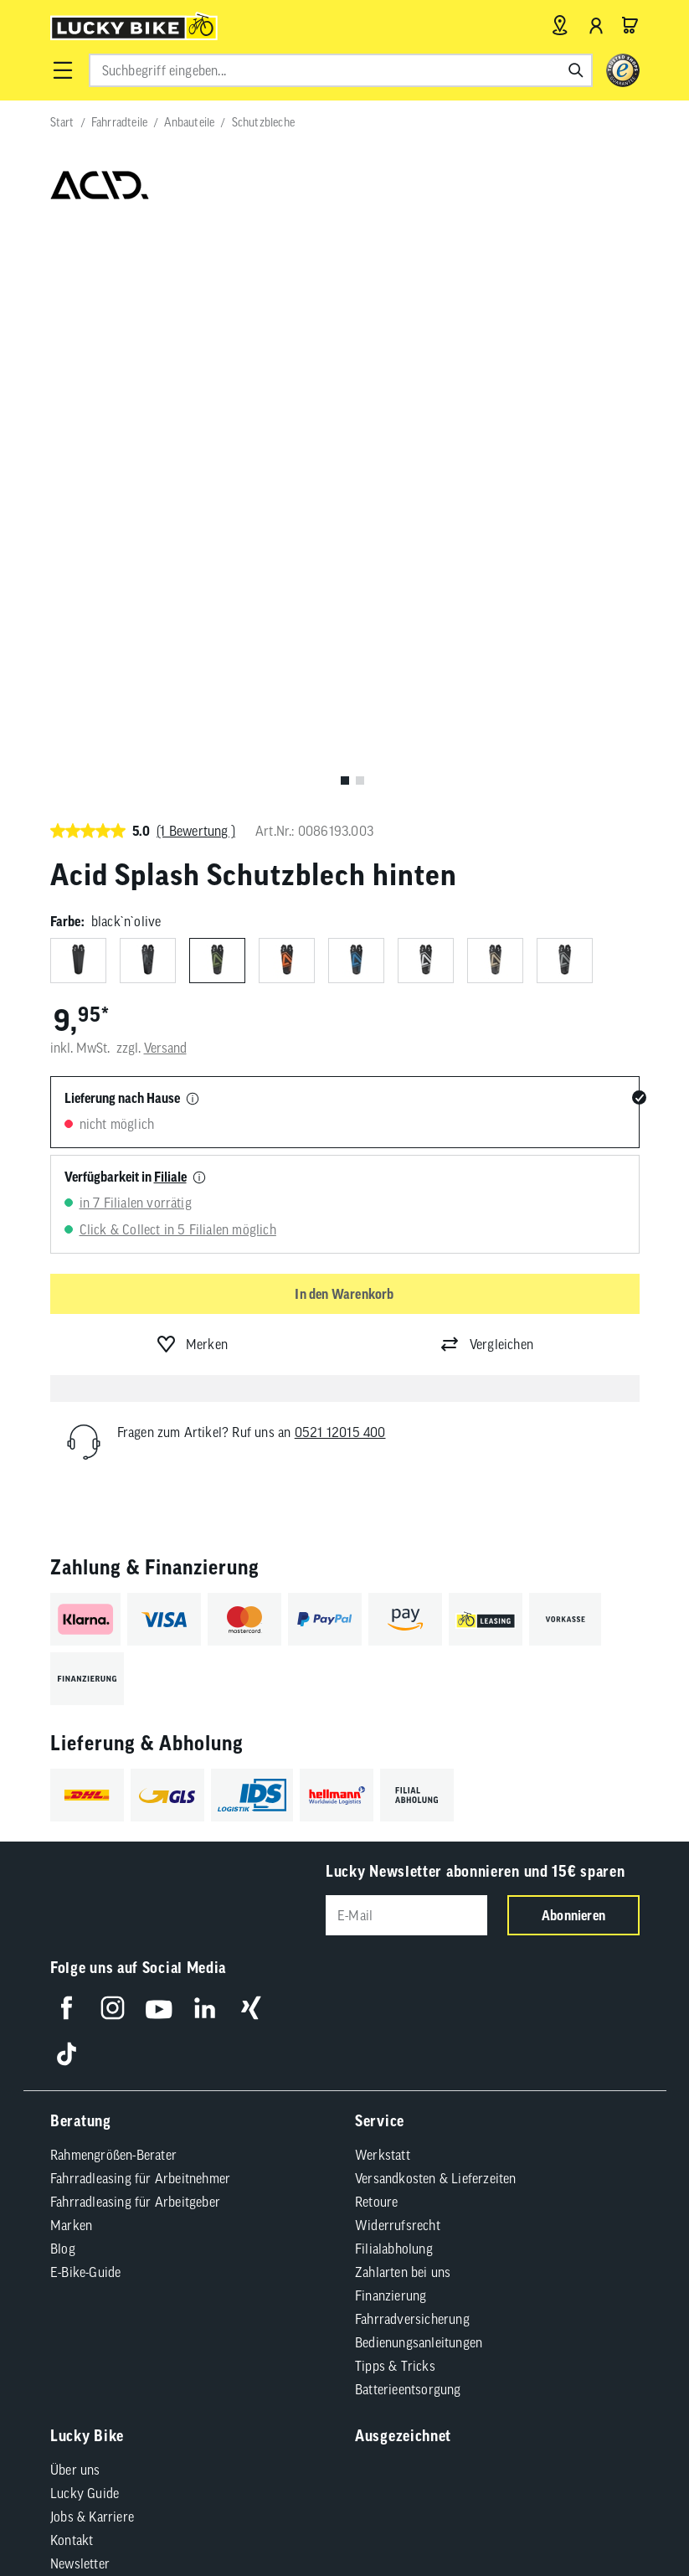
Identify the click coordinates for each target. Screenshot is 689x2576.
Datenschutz (326, 2120)
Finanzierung (390, 1718)
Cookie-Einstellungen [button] (435, 2120)
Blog (62, 1671)
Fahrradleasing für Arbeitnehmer (140, 1601)
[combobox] (341, 70)
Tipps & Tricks (395, 1788)
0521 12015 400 (340, 857)
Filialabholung (394, 1671)
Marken (71, 1648)
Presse (68, 2009)
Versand (165, 474)
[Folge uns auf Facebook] (66, 1430)
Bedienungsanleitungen (418, 1765)
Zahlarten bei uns (402, 1695)
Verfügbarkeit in (125, 602)
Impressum (142, 2120)
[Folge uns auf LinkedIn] (204, 1430)
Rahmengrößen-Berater (113, 1577)
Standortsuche (90, 2056)
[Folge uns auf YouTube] (158, 1430)
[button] (62, 70)
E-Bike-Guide (85, 1695)
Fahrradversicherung (412, 1741)
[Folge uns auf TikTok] (66, 1477)
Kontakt (71, 1963)
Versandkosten (297, 2190)
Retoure (376, 1624)
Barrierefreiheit (232, 2120)
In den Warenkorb (344, 719)
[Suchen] (576, 70)
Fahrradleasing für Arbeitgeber (135, 1624)
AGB (82, 2120)
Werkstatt (382, 1577)
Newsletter (80, 1986)
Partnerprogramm (99, 2033)
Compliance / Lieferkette (137, 2147)
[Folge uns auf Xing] (250, 1430)
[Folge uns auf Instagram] (112, 1430)
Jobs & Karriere (92, 1939)
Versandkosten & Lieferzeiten (436, 1601)
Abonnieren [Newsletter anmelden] (573, 1340)
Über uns (75, 1892)
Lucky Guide (84, 1916)
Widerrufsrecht (397, 1648)
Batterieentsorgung (408, 1812)
